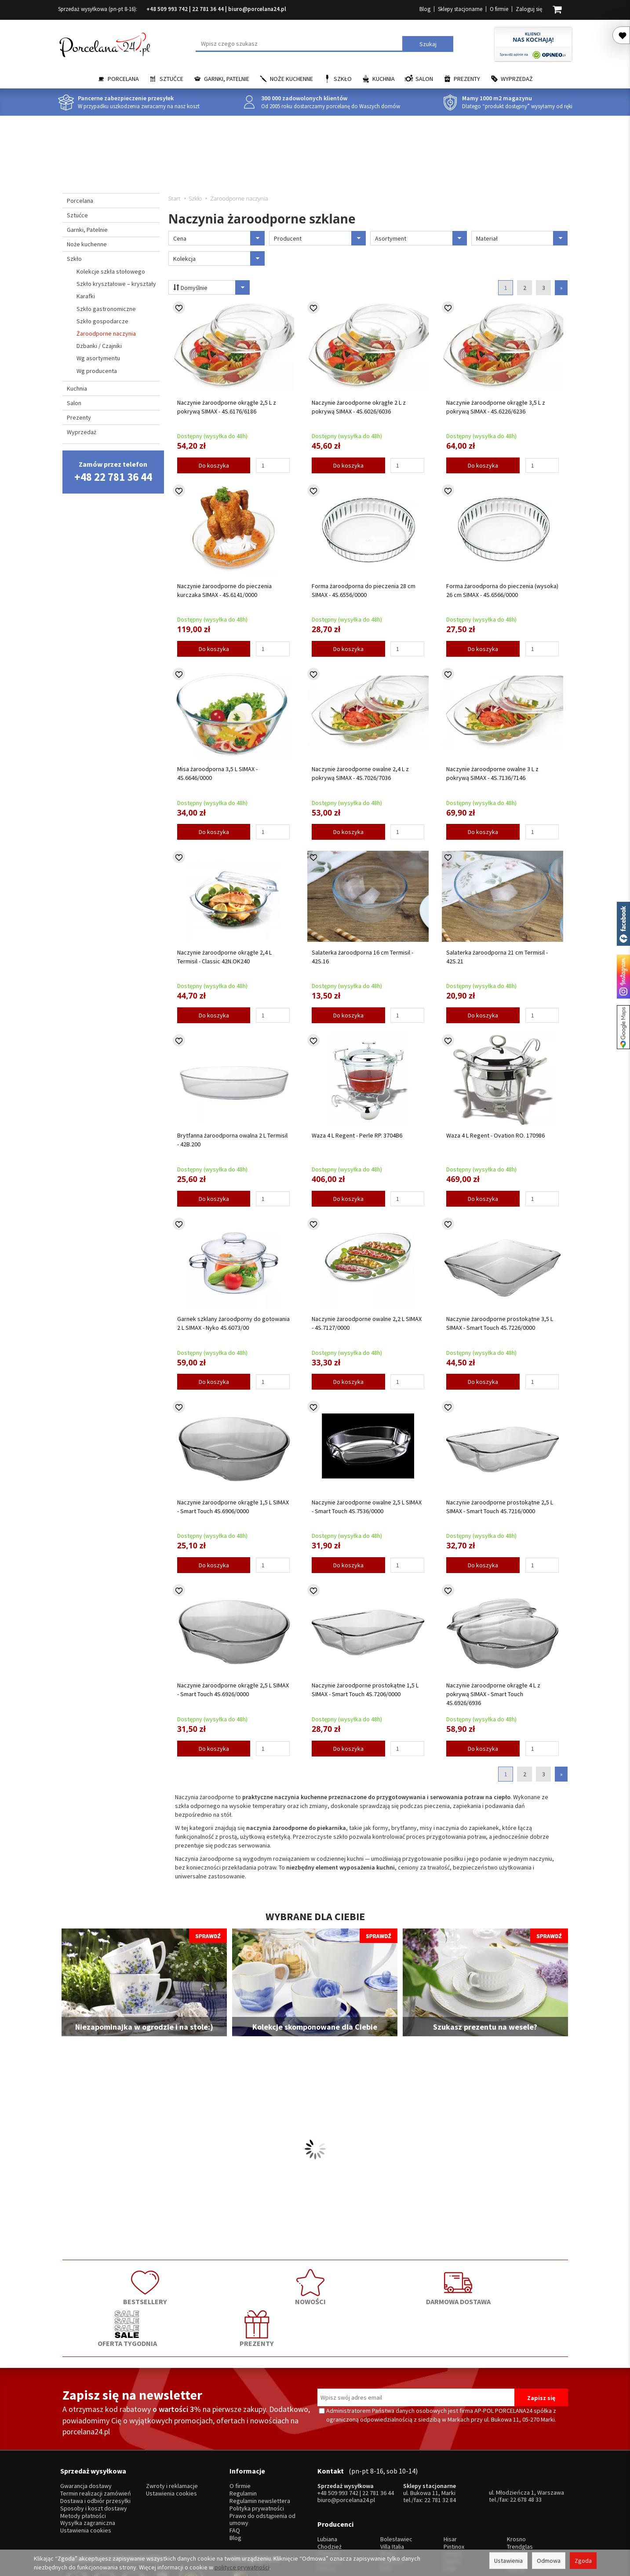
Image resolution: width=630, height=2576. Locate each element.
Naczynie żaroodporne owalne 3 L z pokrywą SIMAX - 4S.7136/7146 (492, 773)
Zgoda (583, 2561)
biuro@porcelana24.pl (257, 9)
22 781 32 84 (440, 2448)
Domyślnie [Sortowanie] (209, 287)
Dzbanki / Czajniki (99, 346)
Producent (320, 238)
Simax (514, 2503)
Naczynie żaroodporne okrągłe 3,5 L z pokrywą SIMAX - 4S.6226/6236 (495, 407)
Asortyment (421, 238)
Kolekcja (219, 258)
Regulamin (243, 2441)
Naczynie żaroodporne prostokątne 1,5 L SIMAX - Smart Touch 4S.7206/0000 (365, 1689)
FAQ (234, 2478)
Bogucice (329, 2503)
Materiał (522, 238)
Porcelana (123, 79)
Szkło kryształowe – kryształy (116, 284)
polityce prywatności (242, 2567)
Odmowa (549, 2561)
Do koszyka (214, 465)
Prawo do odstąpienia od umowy (262, 2467)
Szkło (343, 79)
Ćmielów (328, 2495)
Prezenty (467, 79)
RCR (385, 2510)
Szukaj (428, 44)
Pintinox (454, 2488)
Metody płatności (83, 2464)
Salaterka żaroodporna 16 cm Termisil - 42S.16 (362, 956)
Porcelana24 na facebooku (623, 924)
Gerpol (453, 2495)
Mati (512, 2495)
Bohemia (391, 2503)
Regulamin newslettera (259, 2449)
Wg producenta (96, 371)
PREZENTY (517, 2286)
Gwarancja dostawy (86, 2434)
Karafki (85, 296)
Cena (219, 238)
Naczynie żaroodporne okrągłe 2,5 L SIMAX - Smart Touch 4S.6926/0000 (233, 1689)
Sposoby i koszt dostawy (93, 2456)
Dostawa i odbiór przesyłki (95, 2449)
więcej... (517, 2510)
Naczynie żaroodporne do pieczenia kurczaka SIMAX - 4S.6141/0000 (224, 590)
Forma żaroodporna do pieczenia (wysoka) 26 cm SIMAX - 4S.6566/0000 (502, 590)
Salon (424, 79)
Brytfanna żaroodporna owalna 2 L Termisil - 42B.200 (232, 1139)
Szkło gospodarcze (102, 321)
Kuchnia (383, 79)
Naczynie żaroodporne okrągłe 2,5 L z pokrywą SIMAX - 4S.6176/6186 (226, 407)
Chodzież (329, 2488)
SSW (449, 2510)
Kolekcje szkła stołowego (110, 271)
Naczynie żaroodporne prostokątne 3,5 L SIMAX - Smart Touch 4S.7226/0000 (499, 1323)
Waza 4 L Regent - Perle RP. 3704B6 (357, 1135)
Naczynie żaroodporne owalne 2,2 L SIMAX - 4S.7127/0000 (367, 1323)
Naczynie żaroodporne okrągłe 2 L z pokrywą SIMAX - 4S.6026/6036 (359, 407)
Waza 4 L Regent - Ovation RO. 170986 (495, 1135)
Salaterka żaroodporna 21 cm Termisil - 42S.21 (497, 956)
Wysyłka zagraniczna (87, 2471)
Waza (387, 2495)
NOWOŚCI (214, 2286)
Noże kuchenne (291, 79)
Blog (424, 9)
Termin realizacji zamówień (95, 2441)
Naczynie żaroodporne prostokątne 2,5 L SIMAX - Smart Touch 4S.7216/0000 (499, 1506)
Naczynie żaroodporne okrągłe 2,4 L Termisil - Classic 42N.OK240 (224, 956)
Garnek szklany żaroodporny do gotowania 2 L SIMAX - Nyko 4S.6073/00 (233, 1323)
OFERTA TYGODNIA (416, 2286)
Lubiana (327, 2481)
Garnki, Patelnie (226, 79)
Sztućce (171, 79)
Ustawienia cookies (85, 2478)
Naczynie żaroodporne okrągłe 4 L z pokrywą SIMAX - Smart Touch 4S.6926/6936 (493, 1694)
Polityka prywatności (256, 2456)
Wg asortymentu (98, 358)
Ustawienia (508, 2561)
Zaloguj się (529, 9)
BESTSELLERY (113, 2286)
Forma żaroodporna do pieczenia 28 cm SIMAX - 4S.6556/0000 (363, 590)
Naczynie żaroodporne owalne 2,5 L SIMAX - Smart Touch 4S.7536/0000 (367, 1506)
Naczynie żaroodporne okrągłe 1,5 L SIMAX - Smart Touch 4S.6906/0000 (233, 1506)
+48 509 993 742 (167, 9)
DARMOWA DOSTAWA (315, 2286)
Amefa (452, 2503)
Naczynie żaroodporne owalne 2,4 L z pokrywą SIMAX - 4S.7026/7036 (360, 773)
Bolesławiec (396, 2481)
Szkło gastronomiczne (106, 309)
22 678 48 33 (526, 2448)
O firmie (499, 9)
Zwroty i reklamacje (172, 2434)
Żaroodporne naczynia (106, 333)
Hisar (450, 2481)
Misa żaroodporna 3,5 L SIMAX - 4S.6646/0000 (217, 773)
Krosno (516, 2481)
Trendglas (520, 2488)
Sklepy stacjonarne (460, 9)
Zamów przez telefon (113, 472)
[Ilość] (273, 465)
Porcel (326, 2510)
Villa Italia (392, 2488)
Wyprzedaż (517, 79)
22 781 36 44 (208, 9)
